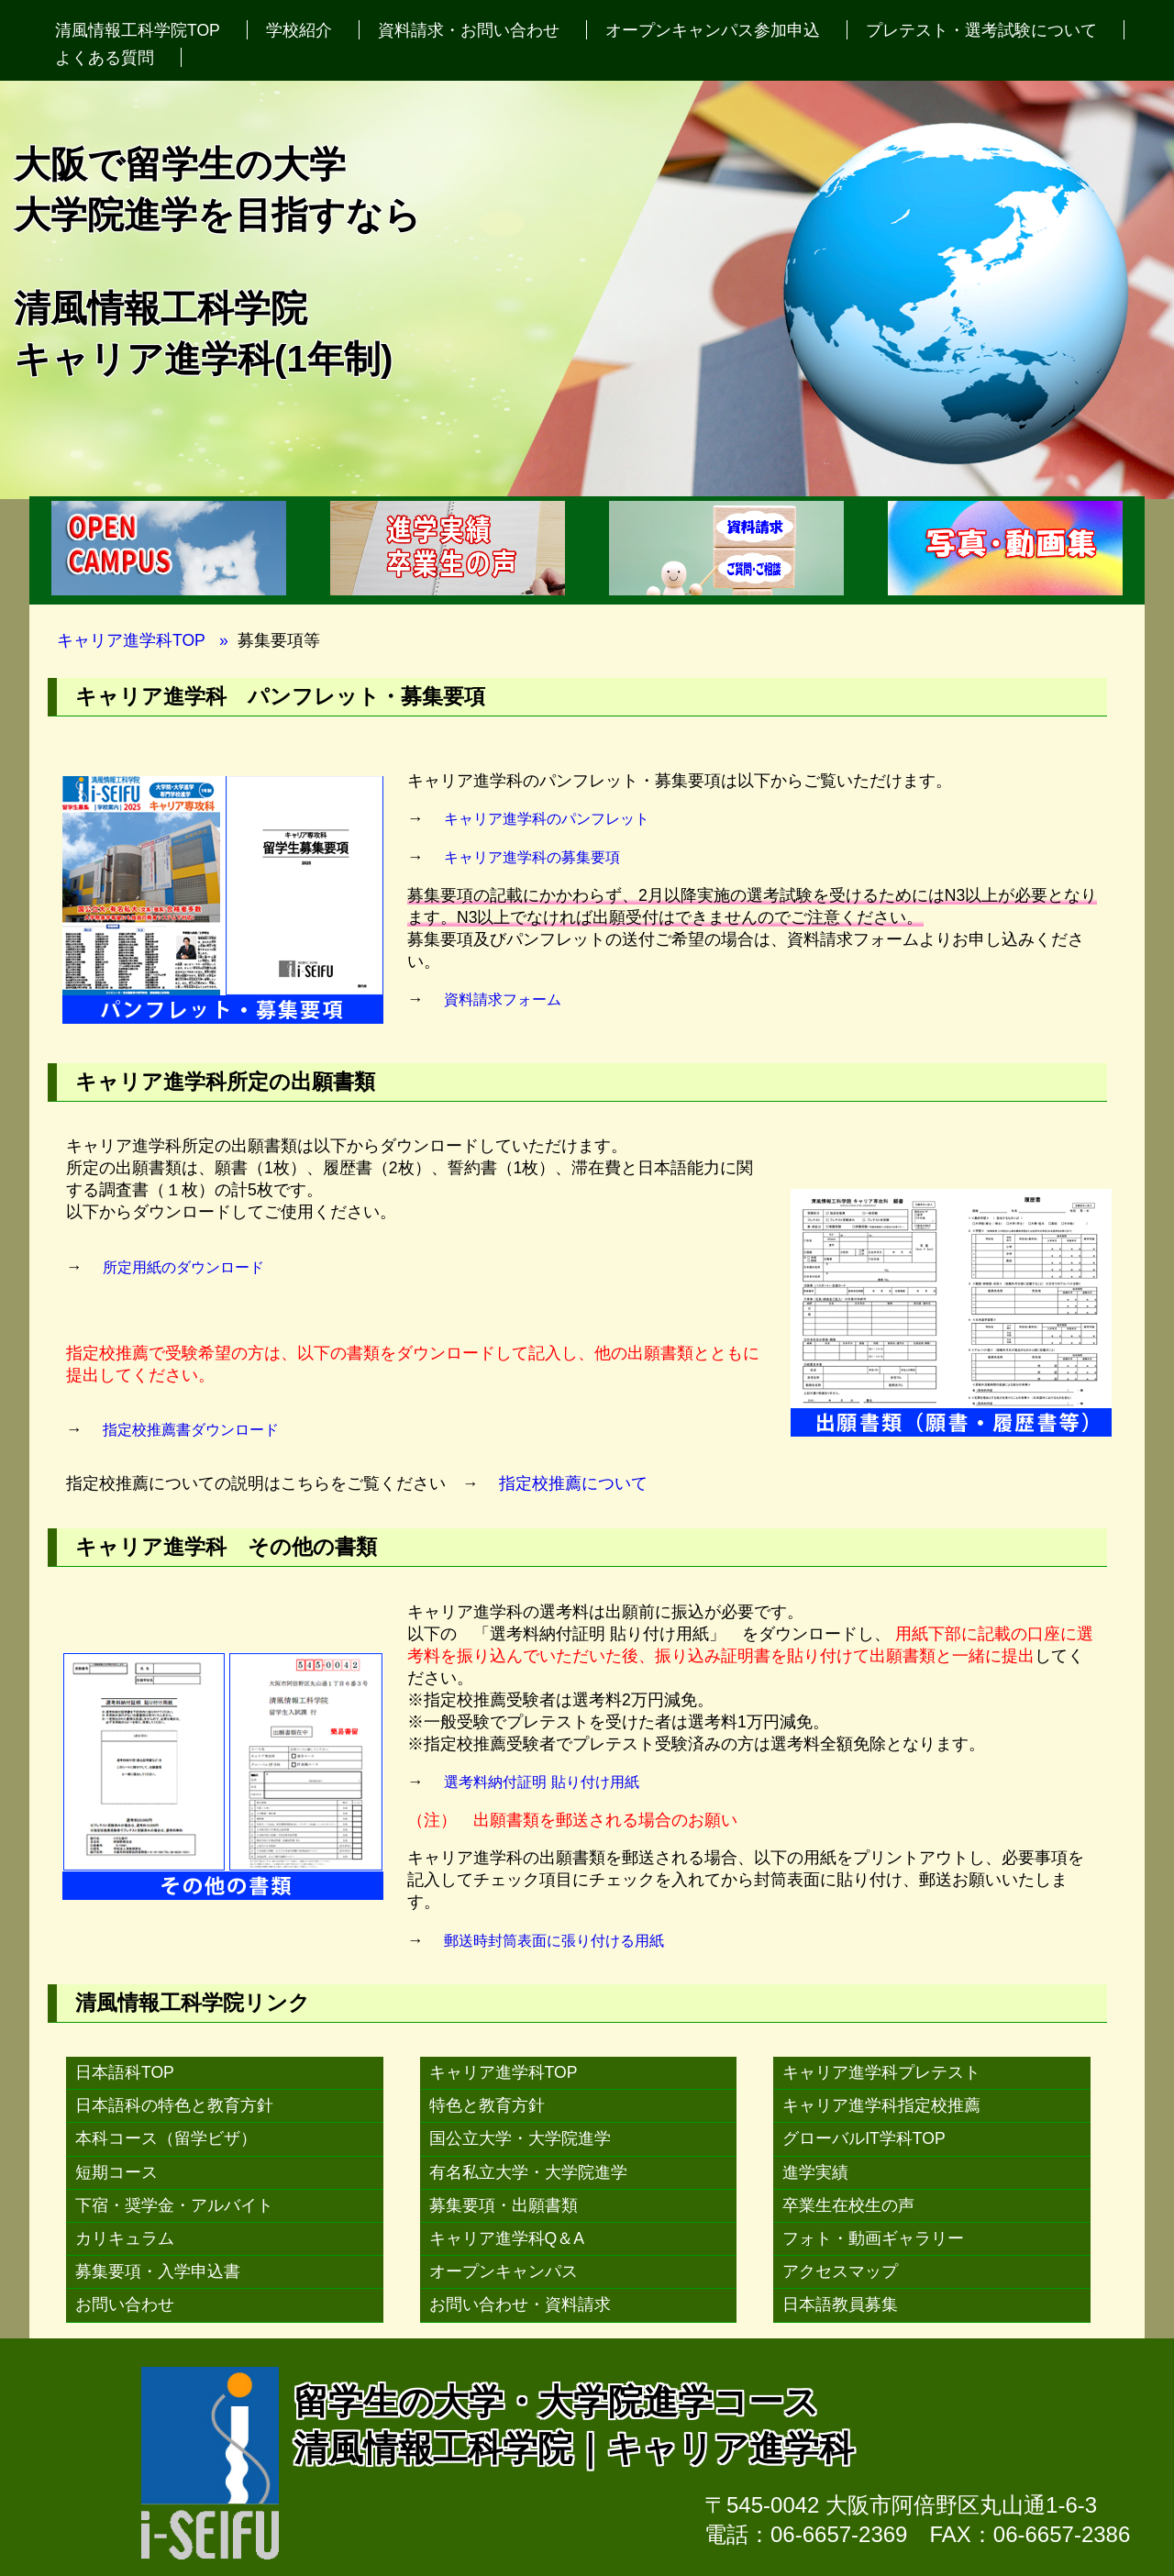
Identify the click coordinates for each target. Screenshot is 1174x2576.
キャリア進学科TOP (131, 640)
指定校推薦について (573, 1483)
